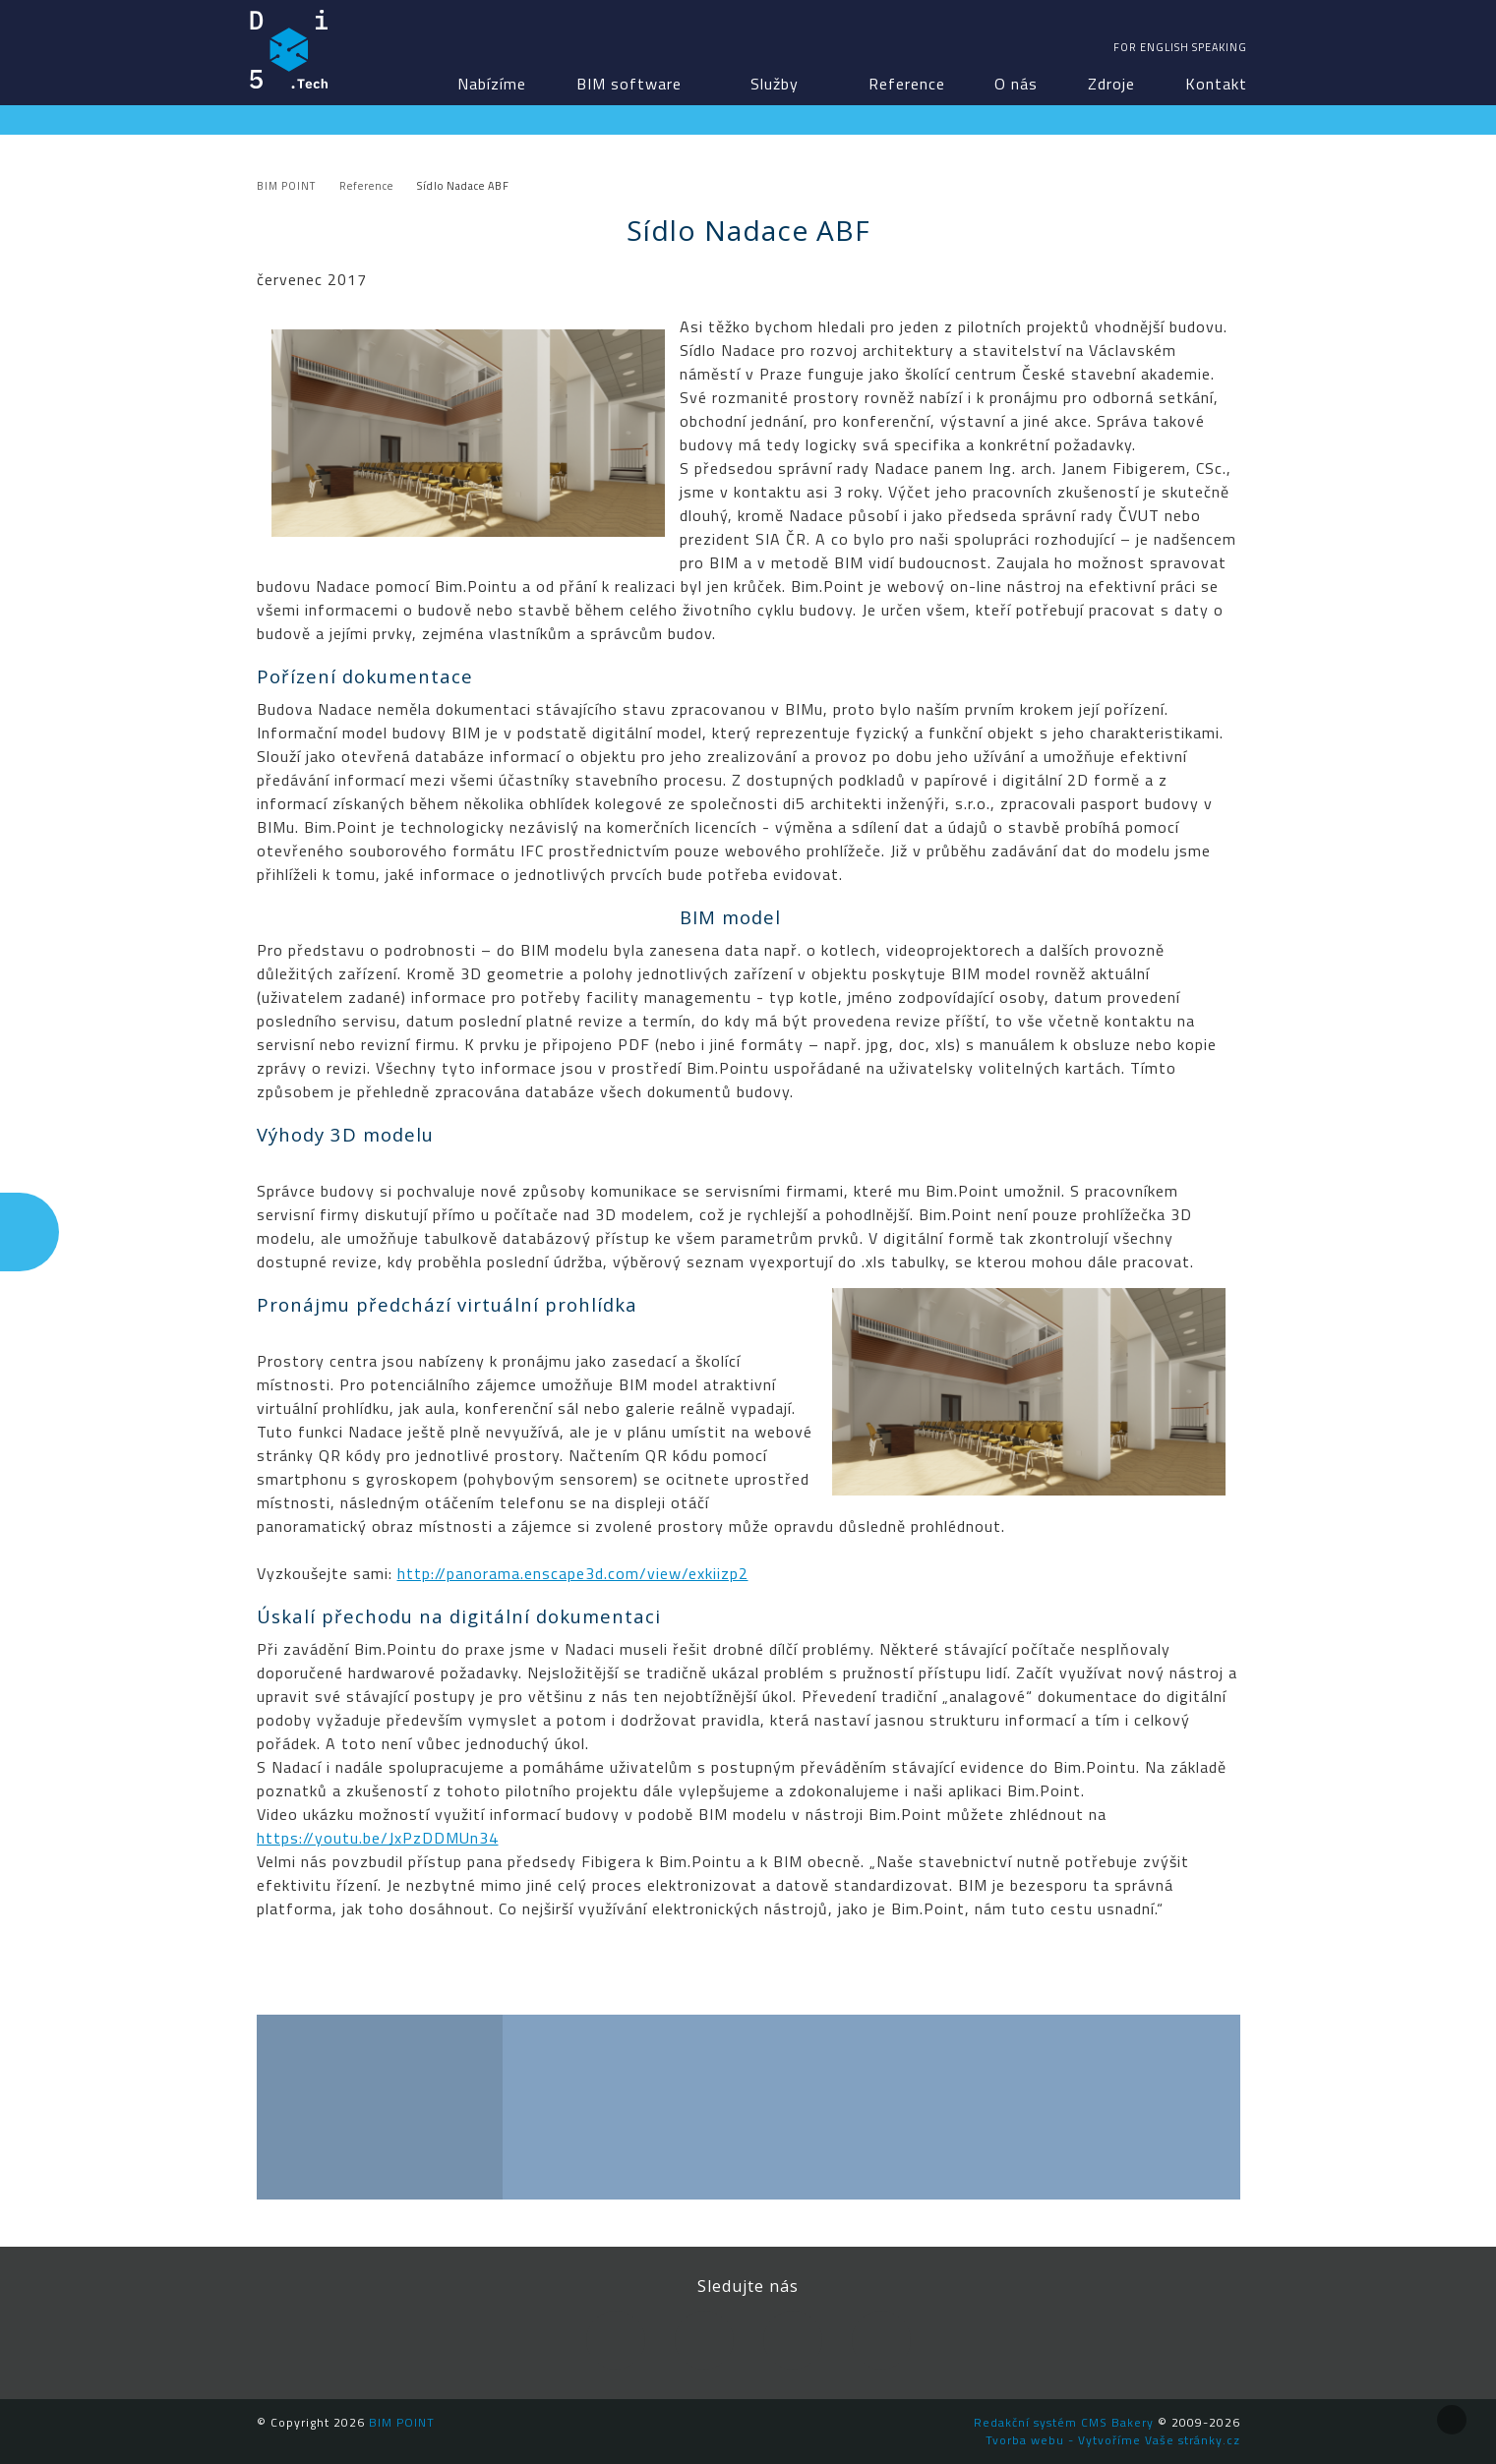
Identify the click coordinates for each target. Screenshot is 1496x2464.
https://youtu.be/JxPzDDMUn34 (378, 1837)
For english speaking (1180, 47)
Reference (906, 83)
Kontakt (1216, 83)
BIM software (629, 83)
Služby (774, 83)
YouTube (792, 2340)
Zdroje (1111, 83)
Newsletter (881, 2340)
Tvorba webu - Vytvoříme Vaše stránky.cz (1113, 2440)
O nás (1016, 83)
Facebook (615, 2340)
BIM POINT (289, 49)
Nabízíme (491, 83)
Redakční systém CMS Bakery (1064, 2422)
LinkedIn (704, 2340)
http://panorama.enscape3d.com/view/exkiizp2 (572, 1573)
